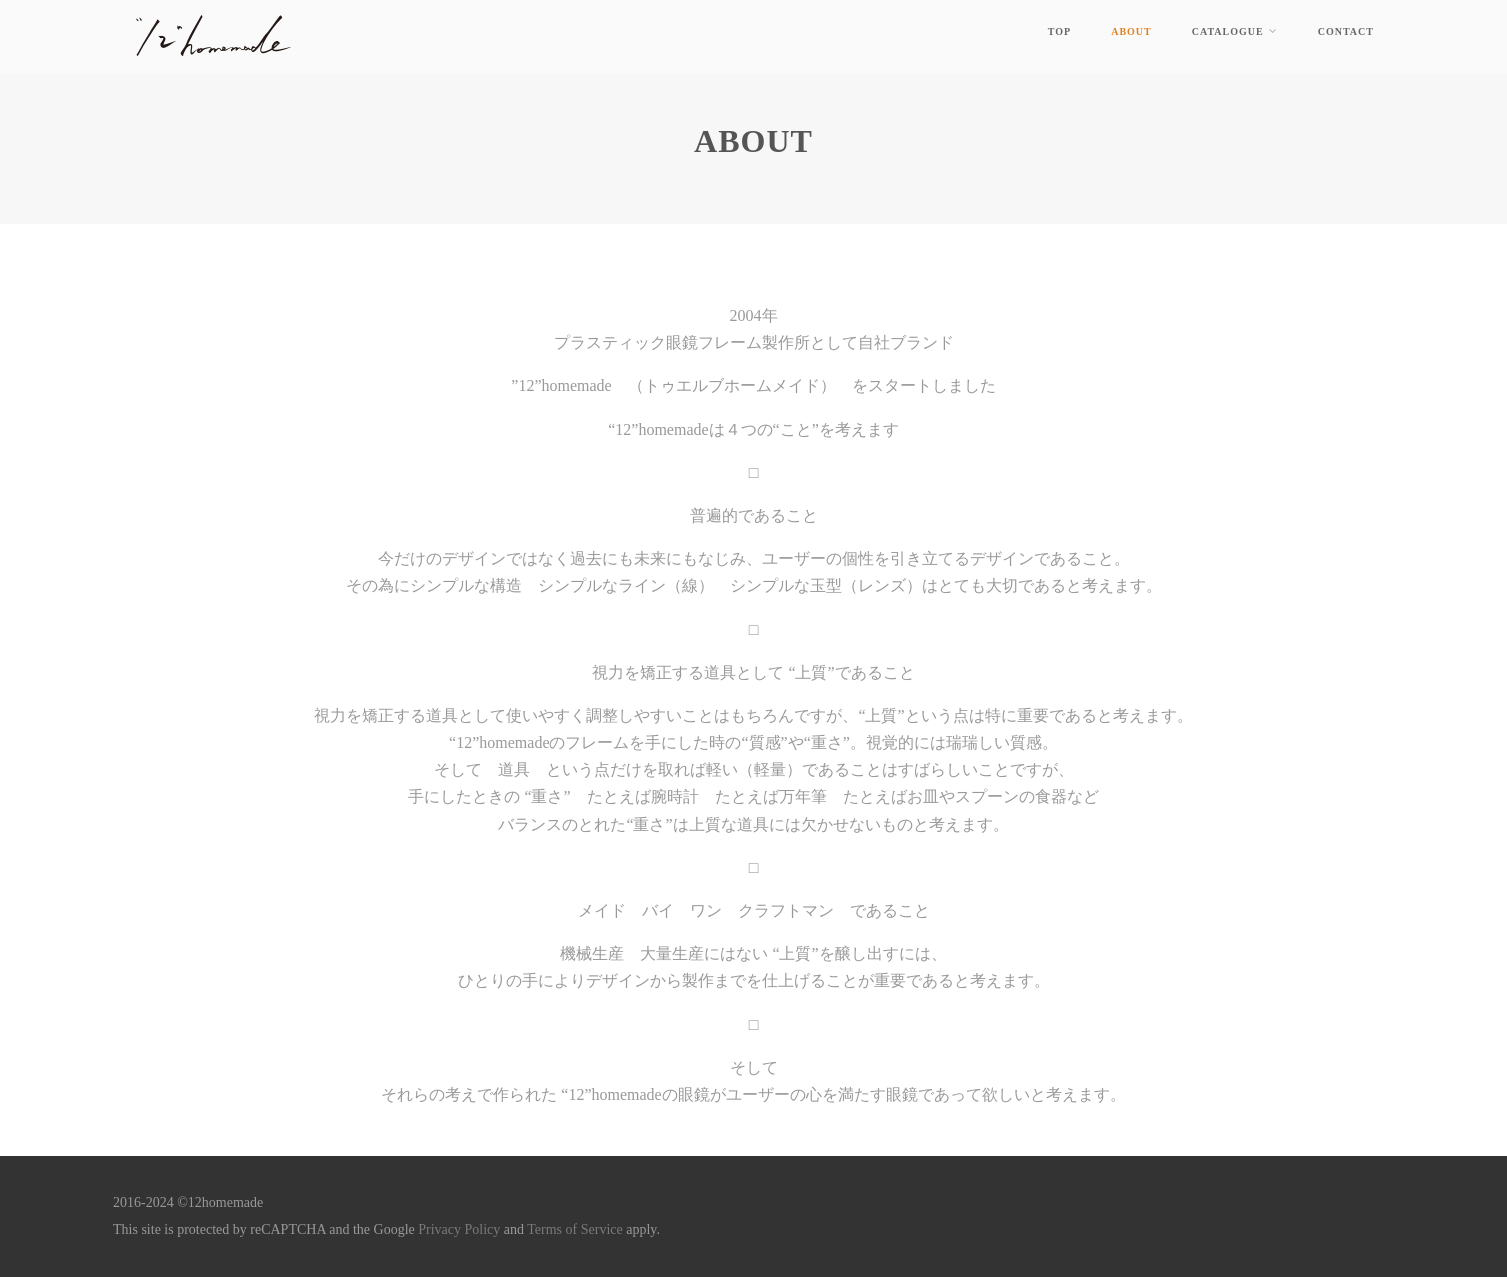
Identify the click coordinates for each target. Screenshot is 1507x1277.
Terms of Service (576, 1229)
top (1059, 31)
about (1131, 31)
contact (1346, 31)
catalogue (1235, 31)
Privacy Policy (459, 1229)
